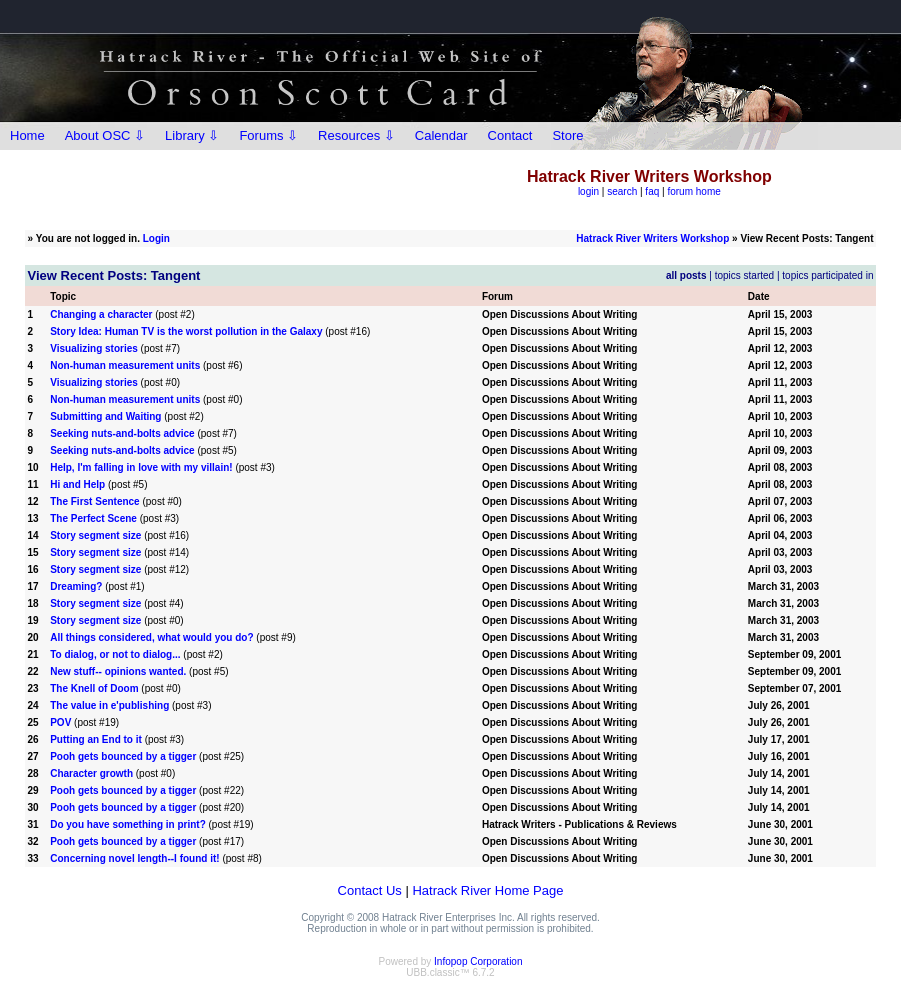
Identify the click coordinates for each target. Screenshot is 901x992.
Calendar (441, 135)
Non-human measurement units (125, 365)
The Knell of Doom (94, 688)
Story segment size (95, 535)
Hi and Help (77, 484)
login (588, 191)
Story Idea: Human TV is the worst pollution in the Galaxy (186, 331)
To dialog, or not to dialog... (115, 654)
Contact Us (370, 890)
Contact (510, 135)
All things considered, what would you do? (151, 637)
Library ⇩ (192, 135)
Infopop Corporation (478, 961)
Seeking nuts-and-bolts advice (122, 433)
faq (652, 191)
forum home (693, 191)
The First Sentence (94, 501)
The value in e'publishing (109, 705)
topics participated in (827, 275)
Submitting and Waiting (105, 416)
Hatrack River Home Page (487, 890)
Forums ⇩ (268, 135)
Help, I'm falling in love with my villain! (141, 467)
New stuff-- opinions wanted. (118, 671)
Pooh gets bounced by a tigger (123, 756)
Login (156, 238)
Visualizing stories (94, 348)
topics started (744, 275)
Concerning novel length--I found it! (134, 858)
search (622, 191)
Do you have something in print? (128, 824)
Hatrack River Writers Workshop (652, 238)
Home (27, 135)
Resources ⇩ (356, 135)
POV (60, 722)
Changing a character (101, 314)
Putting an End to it (96, 739)
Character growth (91, 773)
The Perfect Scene (93, 518)
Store (567, 135)
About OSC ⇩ (105, 135)
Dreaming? (76, 586)
